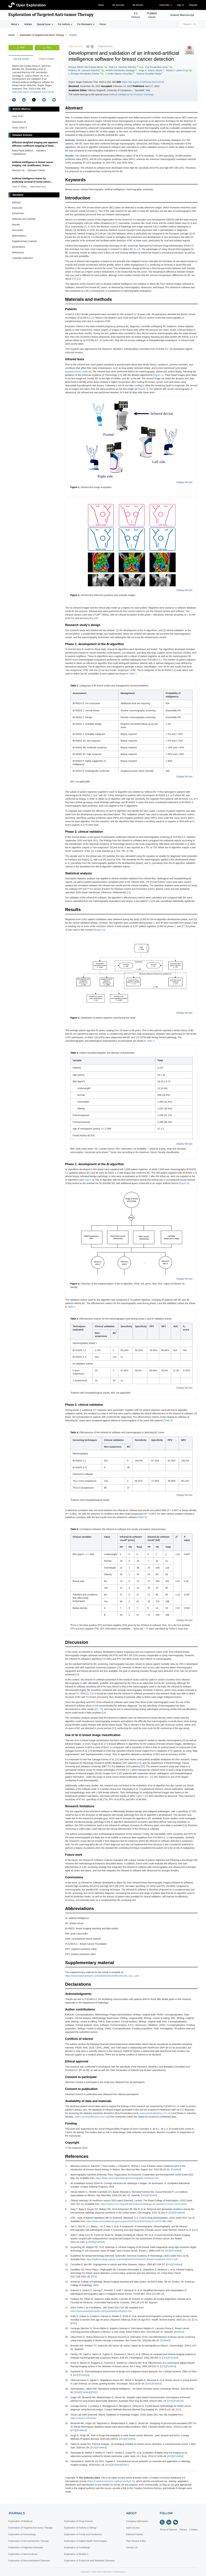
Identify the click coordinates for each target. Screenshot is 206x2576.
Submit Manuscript (182, 15)
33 (141, 1789)
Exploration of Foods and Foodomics (83, 2534)
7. (66, 2217)
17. (66, 2307)
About (15, 24)
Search (187, 24)
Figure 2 (143, 389)
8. (66, 2226)
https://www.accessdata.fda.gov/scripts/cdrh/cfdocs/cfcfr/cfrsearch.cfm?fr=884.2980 (129, 2221)
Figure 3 (99, 929)
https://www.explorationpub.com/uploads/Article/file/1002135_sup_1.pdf (102, 1975)
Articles (28, 24)
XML (48, 47)
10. (66, 2247)
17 (128, 892)
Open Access (133, 2527)
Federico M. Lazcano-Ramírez (84, 70)
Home (11, 35)
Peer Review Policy (136, 2541)
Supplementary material (78, 371)
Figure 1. (75, 487)
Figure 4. (75, 1283)
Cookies (193, 2529)
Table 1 (133, 673)
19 (77, 1674)
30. (66, 2423)
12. (66, 2264)
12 (78, 278)
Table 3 (71, 1306)
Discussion (17, 230)
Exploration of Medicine (20, 2521)
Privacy (183, 2529)
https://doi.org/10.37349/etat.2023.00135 (143, 82)
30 (142, 1766)
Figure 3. (75, 1017)
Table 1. (74, 685)
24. (66, 2371)
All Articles (137, 5)
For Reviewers (85, 24)
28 (90, 1750)
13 (119, 375)
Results (16, 224)
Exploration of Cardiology (77, 2547)
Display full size (184, 482)
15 (186, 844)
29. (66, 2414)
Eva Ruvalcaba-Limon (156, 67)
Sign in (180, 5)
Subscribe (165, 5)
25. (66, 2380)
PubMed (175, 2169)
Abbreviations (19, 235)
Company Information (137, 2521)
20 (87, 1693)
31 (147, 1777)
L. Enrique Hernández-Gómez (84, 73)
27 (106, 1744)
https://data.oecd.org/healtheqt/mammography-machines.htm (127, 2178)
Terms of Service (168, 2529)
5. (66, 2200)
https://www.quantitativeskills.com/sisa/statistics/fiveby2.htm (101, 2311)
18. (66, 2316)
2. (66, 2174)
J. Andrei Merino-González (119, 73)
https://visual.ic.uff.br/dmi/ (83, 2418)
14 (173, 670)
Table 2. (74, 1052)
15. (66, 2290)
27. (66, 2397)
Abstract (16, 202)
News (101, 5)
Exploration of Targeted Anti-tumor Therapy (51, 14)
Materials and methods (24, 219)
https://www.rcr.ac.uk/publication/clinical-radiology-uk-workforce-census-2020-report (144, 2204)
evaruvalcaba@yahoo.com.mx (155, 2113)
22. (66, 2354)
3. (66, 2183)
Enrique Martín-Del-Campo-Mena (86, 67)
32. (66, 2444)
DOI (144, 2195)
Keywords (17, 208)
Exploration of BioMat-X (76, 2554)
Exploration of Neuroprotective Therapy (28, 2541)
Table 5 (142, 1517)
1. (66, 2166)
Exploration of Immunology (22, 2534)
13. (66, 2269)
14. (66, 2281)
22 (97, 1709)
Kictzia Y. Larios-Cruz (177, 70)
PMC (73, 2323)
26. (66, 2388)
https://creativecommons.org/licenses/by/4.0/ (111, 2481)
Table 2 (150, 1040)
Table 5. (74, 1529)
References (18, 252)
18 (119, 1667)
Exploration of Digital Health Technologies (85, 2541)
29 (139, 1763)
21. (66, 2345)
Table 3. (74, 1318)
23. (66, 2363)
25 (114, 1728)
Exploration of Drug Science (78, 2521)
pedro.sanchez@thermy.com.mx (91, 2116)
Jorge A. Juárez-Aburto (150, 70)
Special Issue (45, 24)
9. (66, 2235)
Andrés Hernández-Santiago (120, 70)
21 (91, 1693)
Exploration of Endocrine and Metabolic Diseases (89, 2560)
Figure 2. (75, 595)
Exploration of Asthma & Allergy (80, 2527)
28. (66, 2406)
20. (66, 2337)
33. (66, 2452)
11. (66, 2255)
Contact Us (131, 2547)
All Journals (118, 5)
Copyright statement (22, 258)
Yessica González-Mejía (148, 73)
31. (66, 2435)
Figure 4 (184, 1183)
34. (66, 2461)
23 (101, 1709)
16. (66, 2299)
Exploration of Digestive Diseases (25, 2547)
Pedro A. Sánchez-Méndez (122, 67)
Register (193, 5)
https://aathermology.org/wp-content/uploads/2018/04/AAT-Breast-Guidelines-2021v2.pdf (132, 2259)
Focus (102, 24)
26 (183, 1740)
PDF (22, 47)
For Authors (65, 24)
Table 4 (168, 1420)
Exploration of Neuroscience (23, 2554)
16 (90, 859)
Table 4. (74, 1432)
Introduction (18, 213)
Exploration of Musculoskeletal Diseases (29, 2560)
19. (66, 2328)
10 (138, 249)
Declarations (18, 247)
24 (104, 1712)
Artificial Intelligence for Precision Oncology (131, 94)
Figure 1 (158, 375)
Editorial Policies (134, 2534)
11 (147, 264)
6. (66, 2209)
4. (66, 2192)
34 (185, 1825)
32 (151, 1777)
